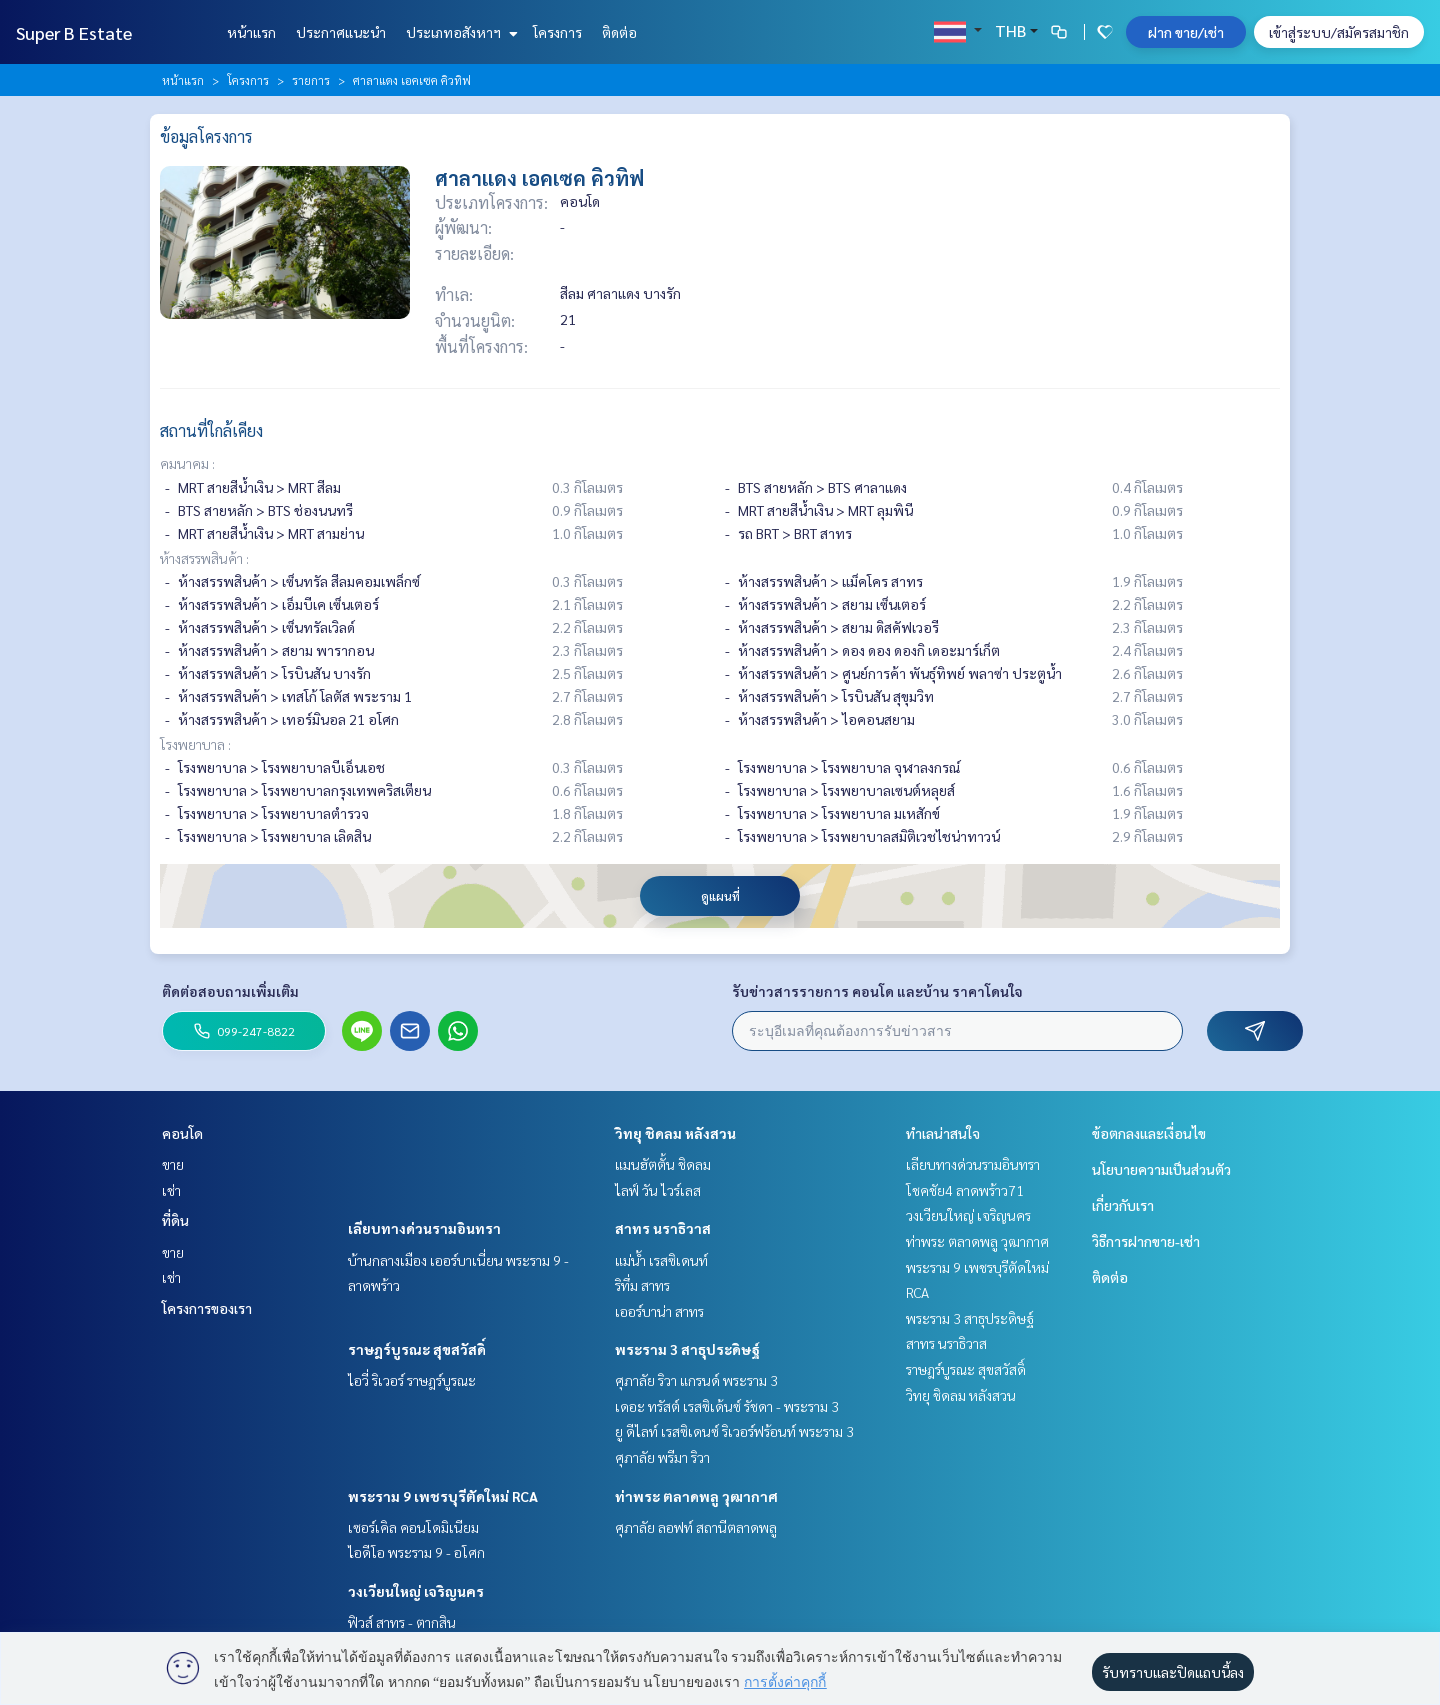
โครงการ (557, 32)
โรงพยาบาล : (195, 744)
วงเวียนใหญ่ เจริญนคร (416, 1591)
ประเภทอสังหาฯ (459, 32)
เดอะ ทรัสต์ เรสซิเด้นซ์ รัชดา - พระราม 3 (727, 1406)
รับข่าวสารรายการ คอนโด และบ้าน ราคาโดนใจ (877, 991)
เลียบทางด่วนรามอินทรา (424, 1228)
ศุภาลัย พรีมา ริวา (662, 1457)
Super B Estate (74, 32)
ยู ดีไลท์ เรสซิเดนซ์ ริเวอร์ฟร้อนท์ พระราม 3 (734, 1431)
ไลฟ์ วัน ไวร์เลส (658, 1190)
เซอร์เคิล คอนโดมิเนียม (413, 1527)
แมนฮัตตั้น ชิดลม (663, 1164)
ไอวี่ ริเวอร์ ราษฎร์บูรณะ (412, 1380)
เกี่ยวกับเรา (1123, 1205)
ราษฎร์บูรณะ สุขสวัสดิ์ (417, 1349)
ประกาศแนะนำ (341, 32)
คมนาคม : (187, 463)
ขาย (173, 1164)
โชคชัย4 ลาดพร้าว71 (965, 1190)
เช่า (171, 1190)
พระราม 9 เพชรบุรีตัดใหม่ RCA (443, 1496)
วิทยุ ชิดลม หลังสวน (675, 1133)
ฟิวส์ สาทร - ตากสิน (402, 1622)
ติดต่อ (619, 32)
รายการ (311, 80)
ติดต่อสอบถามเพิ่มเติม (230, 991)
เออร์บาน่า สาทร (659, 1311)
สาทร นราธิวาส (663, 1228)
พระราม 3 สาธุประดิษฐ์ (687, 1349)
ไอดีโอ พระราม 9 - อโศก (416, 1552)
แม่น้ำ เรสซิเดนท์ (661, 1260)
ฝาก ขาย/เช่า (1186, 32)
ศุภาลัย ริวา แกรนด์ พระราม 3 (696, 1380)
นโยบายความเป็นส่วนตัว (1161, 1169)
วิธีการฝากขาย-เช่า (1146, 1241)
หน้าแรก (251, 32)
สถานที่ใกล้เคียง (211, 430)
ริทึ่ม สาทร (642, 1285)
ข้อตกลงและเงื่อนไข (1149, 1133)
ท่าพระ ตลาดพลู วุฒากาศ (696, 1496)
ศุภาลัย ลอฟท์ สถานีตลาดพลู (696, 1527)
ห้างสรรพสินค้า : (204, 558)
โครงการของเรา (207, 1308)
